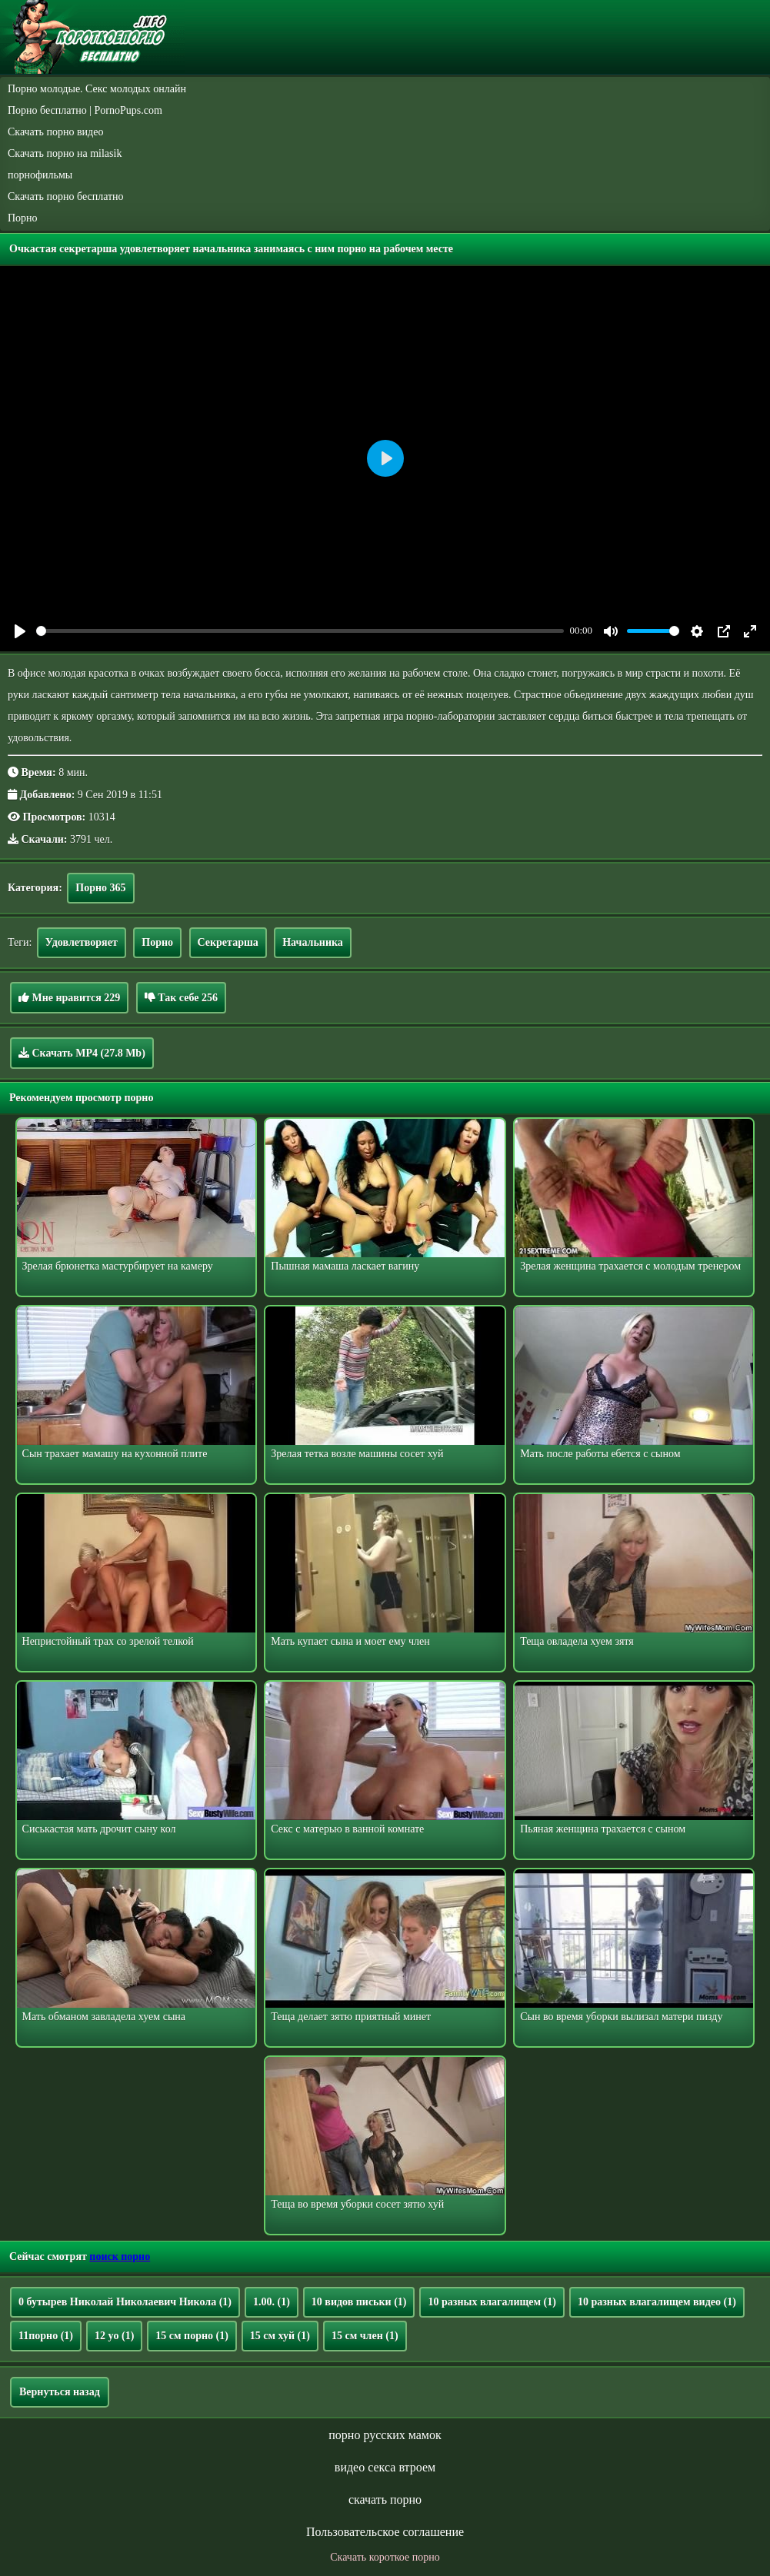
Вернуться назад (59, 2392)
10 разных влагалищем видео (657, 2302)
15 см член (365, 2335)
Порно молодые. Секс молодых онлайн (97, 89)
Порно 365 (100, 888)
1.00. (271, 2302)
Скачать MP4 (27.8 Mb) (81, 1052)
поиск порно (119, 2256)
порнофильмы (40, 175)
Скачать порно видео (55, 132)
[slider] (300, 631)
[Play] (20, 631)
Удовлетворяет (81, 942)
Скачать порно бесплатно (66, 196)
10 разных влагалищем (491, 2302)
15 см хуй (280, 2335)
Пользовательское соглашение (385, 2531)
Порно (23, 218)
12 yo (114, 2335)
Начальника (312, 942)
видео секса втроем (385, 2467)
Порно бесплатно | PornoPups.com (85, 110)
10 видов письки (359, 2302)
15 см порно (191, 2335)
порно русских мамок (384, 2434)
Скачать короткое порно (384, 2557)
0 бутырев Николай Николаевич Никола (125, 2302)
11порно (45, 2335)
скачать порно (385, 2499)
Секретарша (228, 942)
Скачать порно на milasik (65, 153)
